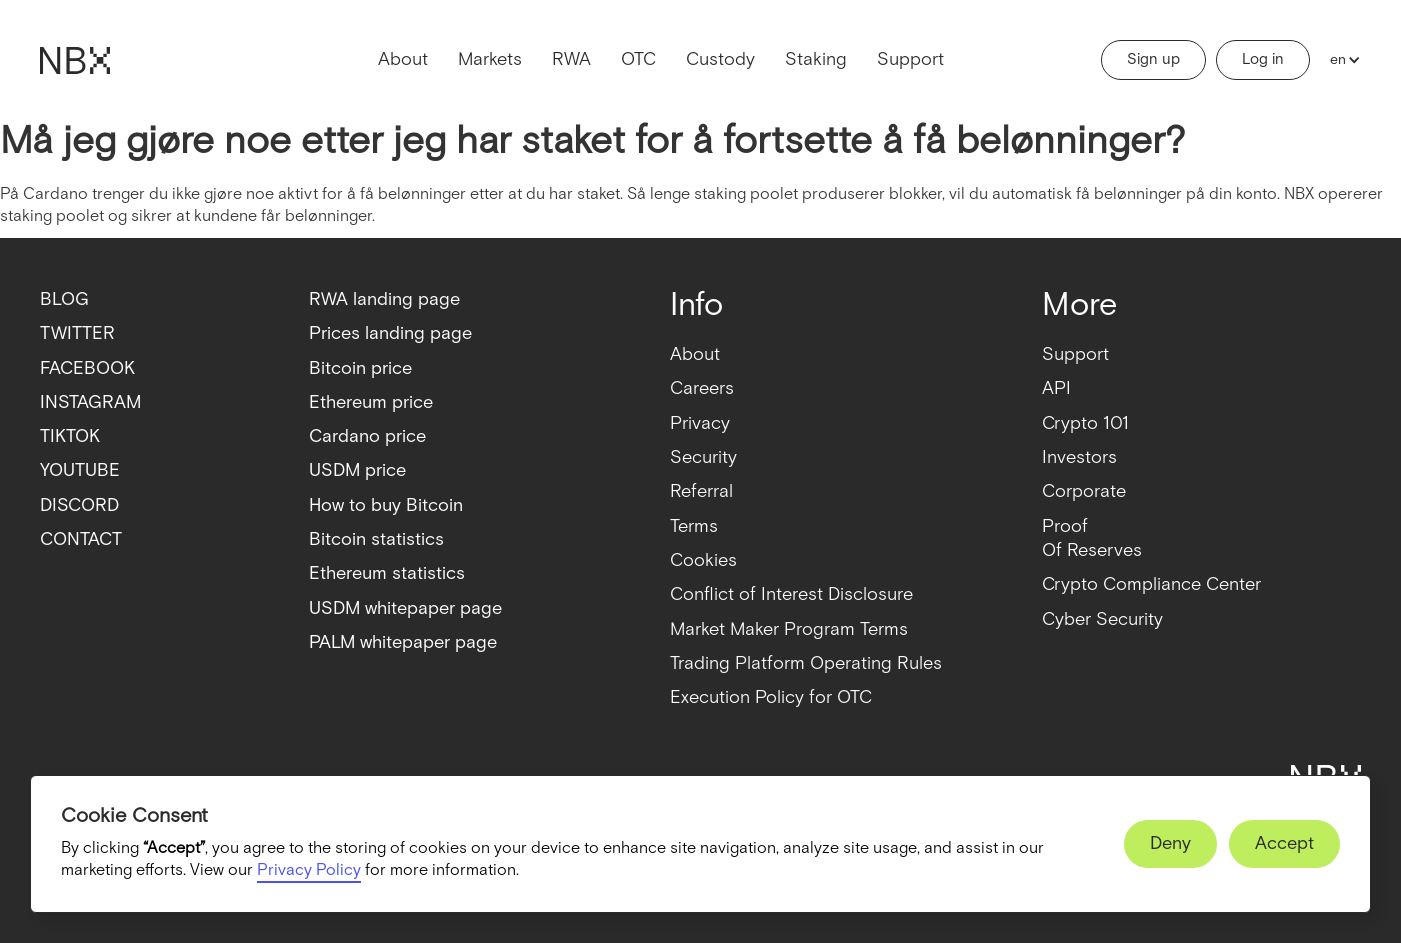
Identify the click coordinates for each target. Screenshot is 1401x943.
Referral (701, 491)
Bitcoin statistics (376, 539)
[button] (1340, 60)
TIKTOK (70, 436)
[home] (75, 60)
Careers (702, 388)
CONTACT (81, 539)
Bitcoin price (360, 368)
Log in (1263, 59)
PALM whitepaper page (403, 642)
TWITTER (77, 333)
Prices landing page (390, 333)
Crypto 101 (1085, 423)
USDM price (357, 470)
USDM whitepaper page (405, 608)
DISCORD (79, 505)
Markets (490, 59)
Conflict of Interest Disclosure (791, 594)
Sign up (1153, 59)
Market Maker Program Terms (789, 629)
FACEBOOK (87, 368)
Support (910, 59)
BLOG (64, 299)
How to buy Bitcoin (386, 505)
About (403, 59)
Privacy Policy (309, 870)
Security (703, 457)
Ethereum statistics (387, 573)
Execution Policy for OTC (771, 697)
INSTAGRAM (90, 402)
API (1056, 388)
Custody (720, 59)
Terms (694, 526)
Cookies (703, 560)
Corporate (1084, 491)
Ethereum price (371, 402)
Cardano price (367, 436)
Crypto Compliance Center (1151, 584)
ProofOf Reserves (1092, 538)
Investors (1079, 457)
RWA (571, 59)
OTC (638, 59)
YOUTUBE (80, 470)
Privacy (700, 423)
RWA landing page (384, 299)
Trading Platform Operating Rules (806, 663)
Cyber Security (1102, 619)
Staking (816, 59)
